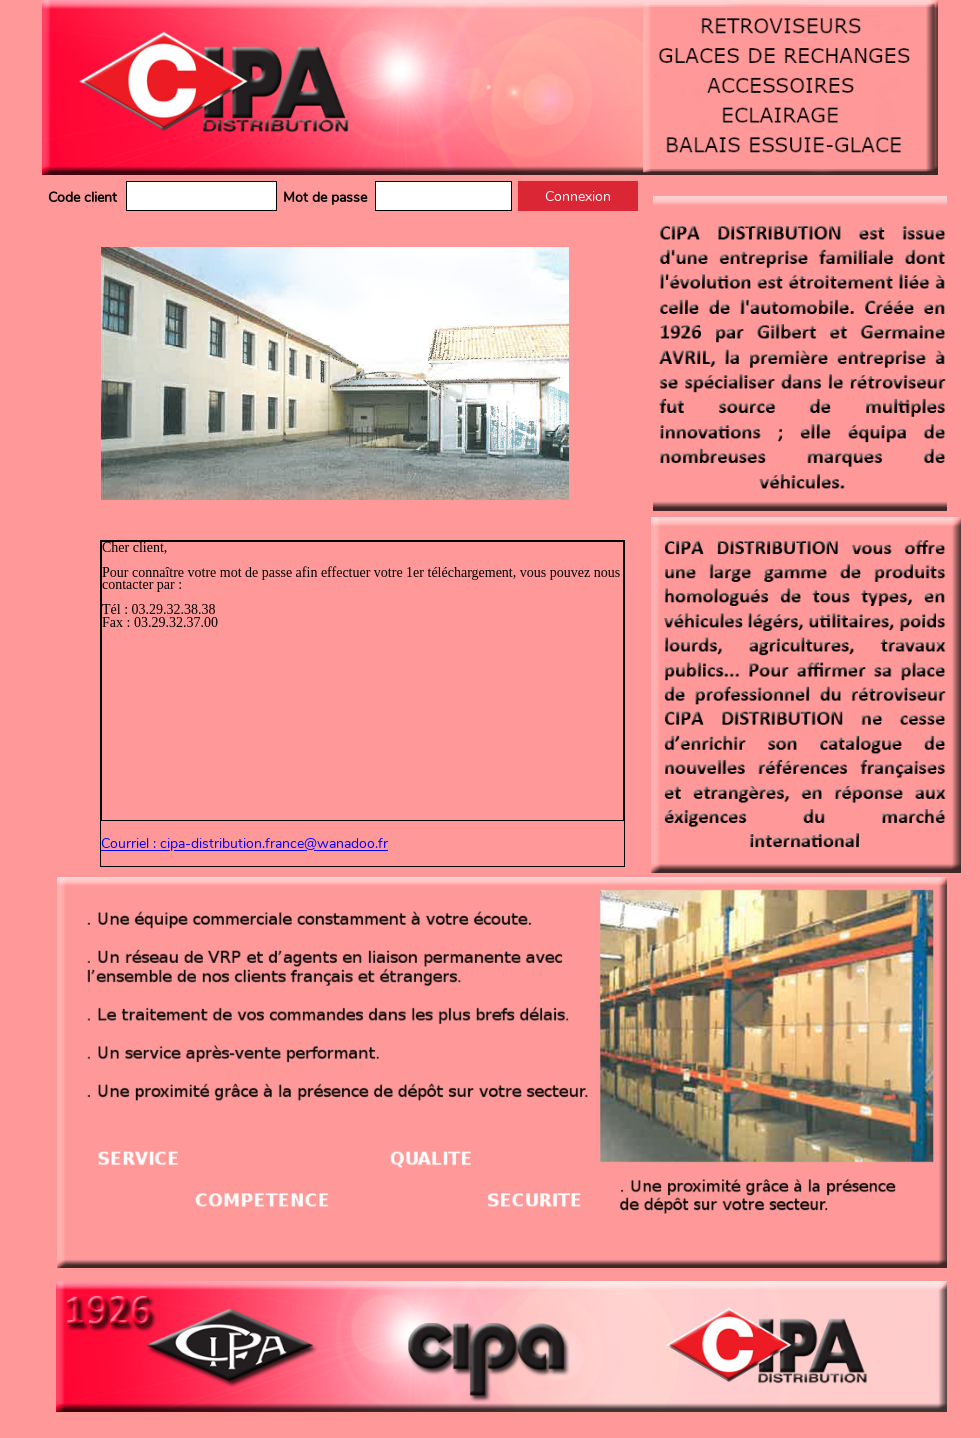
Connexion (578, 196)
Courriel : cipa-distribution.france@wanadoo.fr (244, 844)
